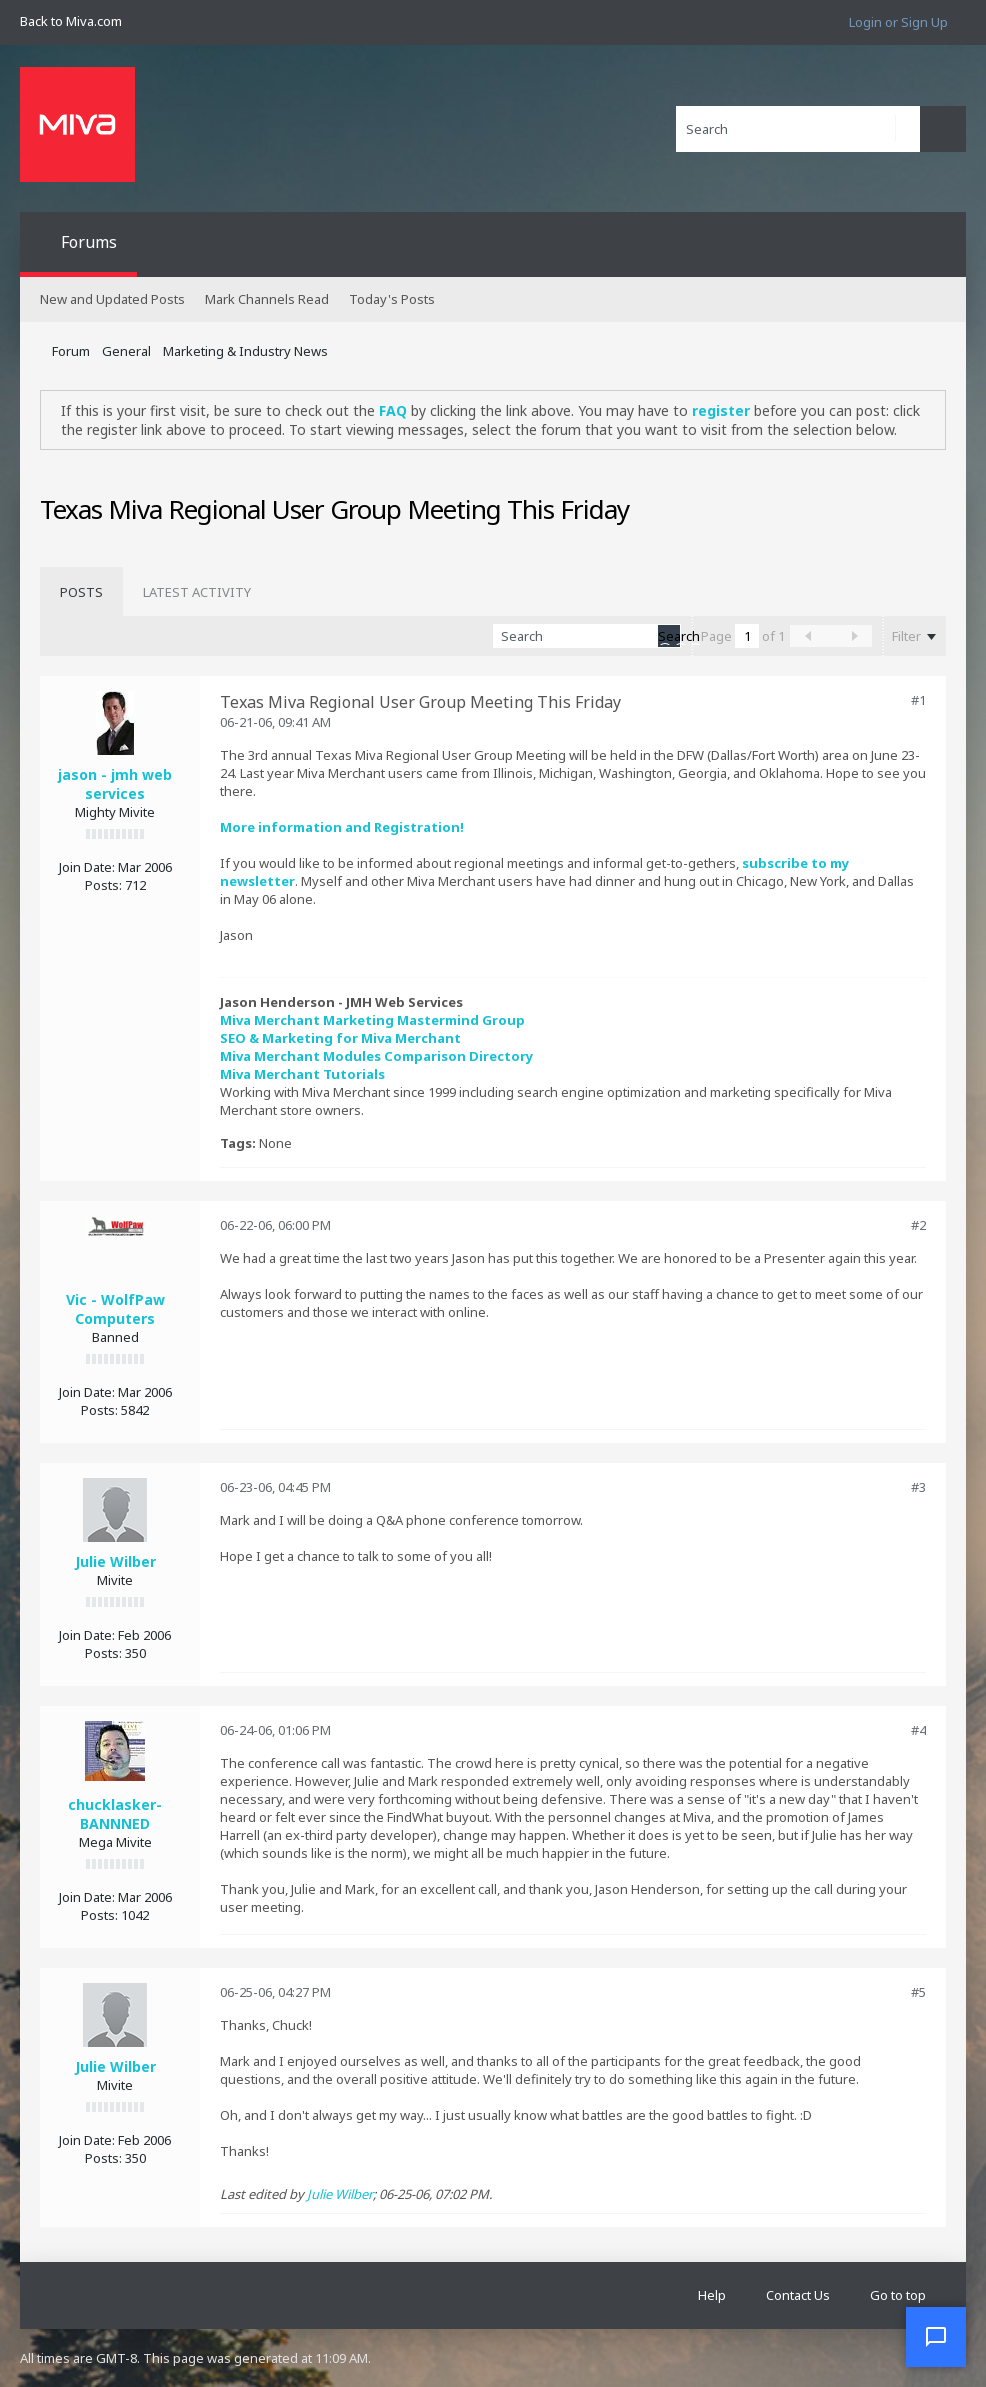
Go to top (898, 2295)
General (126, 351)
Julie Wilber (115, 1561)
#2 (918, 1225)
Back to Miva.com (71, 21)
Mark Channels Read (267, 299)
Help (712, 2295)
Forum (71, 351)
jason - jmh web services (115, 784)
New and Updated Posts (112, 299)
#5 (918, 1992)
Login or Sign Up (898, 22)
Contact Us (798, 2295)
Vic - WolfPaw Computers (115, 1309)
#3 (918, 1487)
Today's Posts (392, 299)
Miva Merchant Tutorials (302, 1074)
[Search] (798, 129)
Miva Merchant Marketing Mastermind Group (372, 1020)
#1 (918, 700)
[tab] (81, 592)
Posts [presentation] (81, 592)
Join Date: (87, 867)
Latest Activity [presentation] (197, 592)
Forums (89, 242)
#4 (918, 1730)
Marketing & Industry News (245, 351)
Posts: (103, 885)
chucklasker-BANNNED (115, 1814)
